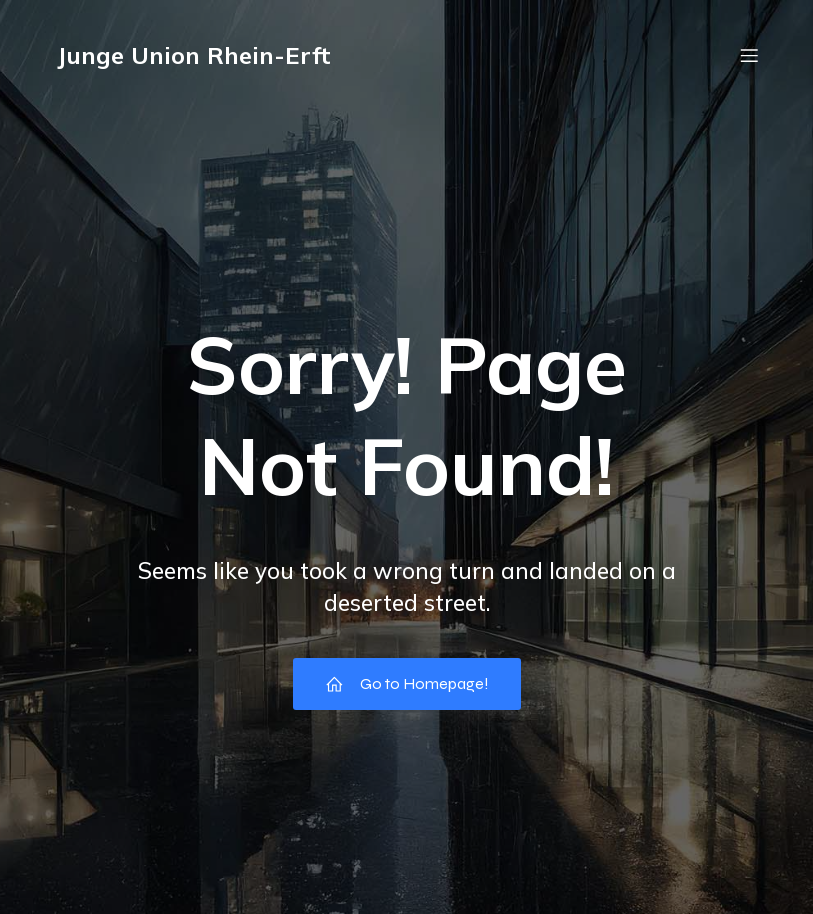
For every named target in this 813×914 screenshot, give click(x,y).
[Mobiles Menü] (750, 55)
